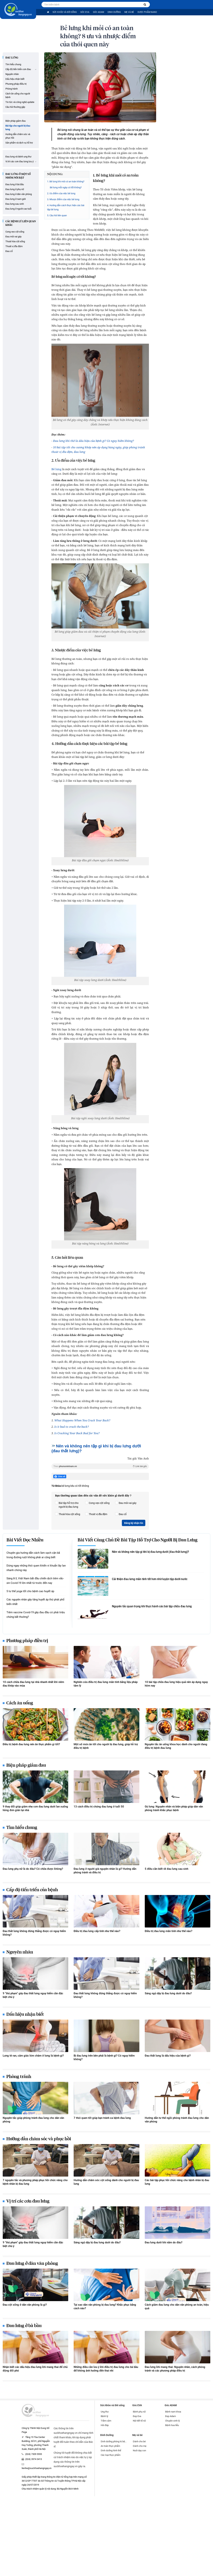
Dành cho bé (139, 2441)
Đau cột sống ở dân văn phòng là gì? (25, 2304)
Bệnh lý (104, 2416)
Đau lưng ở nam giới (15, 199)
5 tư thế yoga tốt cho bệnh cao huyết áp (30, 1591)
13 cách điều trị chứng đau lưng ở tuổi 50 (99, 1806)
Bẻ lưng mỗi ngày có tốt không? (66, 187)
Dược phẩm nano (147, 12)
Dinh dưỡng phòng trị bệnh (114, 2441)
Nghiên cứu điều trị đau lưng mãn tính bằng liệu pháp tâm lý (106, 1683)
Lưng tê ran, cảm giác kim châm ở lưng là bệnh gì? (33, 2055)
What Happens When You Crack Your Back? (82, 1420)
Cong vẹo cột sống (14, 231)
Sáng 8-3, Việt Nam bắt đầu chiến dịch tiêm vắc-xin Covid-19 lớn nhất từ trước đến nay (35, 1581)
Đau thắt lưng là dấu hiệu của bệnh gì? (168, 2055)
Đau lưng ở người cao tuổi (18, 208)
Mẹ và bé (129, 12)
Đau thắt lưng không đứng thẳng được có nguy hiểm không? (34, 1932)
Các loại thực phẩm (110, 2455)
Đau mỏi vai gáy (13, 236)
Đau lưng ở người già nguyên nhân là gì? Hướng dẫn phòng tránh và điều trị (105, 1870)
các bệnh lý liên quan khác (20, 223)
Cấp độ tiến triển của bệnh (32, 1890)
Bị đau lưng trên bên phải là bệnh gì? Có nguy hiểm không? (104, 2057)
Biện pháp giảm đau (15, 120)
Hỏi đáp (105, 2425)
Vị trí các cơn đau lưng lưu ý (19, 161)
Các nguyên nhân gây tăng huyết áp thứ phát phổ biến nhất (35, 1602)
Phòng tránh (11, 88)
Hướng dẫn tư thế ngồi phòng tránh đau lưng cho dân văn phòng (177, 2119)
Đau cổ (9, 251)
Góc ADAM (98, 12)
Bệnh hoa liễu (172, 2425)
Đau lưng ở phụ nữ (14, 189)
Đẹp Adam (170, 2416)
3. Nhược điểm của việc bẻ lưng (63, 199)
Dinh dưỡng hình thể (111, 2450)
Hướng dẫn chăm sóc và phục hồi (17, 136)
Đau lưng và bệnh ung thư (18, 156)
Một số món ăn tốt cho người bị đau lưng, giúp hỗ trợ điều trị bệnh (106, 1746)
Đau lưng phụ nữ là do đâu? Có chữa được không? (33, 1868)
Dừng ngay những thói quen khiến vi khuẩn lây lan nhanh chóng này (36, 1568)
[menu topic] (36, 69)
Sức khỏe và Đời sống (65, 12)
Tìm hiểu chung (13, 64)
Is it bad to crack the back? (71, 1426)
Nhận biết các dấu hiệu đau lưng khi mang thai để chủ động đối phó (35, 2368)
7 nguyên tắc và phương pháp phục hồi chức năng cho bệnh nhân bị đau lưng (35, 2182)
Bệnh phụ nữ (139, 2411)
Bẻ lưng (56, 469)
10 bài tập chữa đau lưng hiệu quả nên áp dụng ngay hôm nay (176, 1683)
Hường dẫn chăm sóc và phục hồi (38, 2139)
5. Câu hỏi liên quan (57, 215)
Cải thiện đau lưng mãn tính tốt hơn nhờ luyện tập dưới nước (149, 1579)
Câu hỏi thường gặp (15, 107)
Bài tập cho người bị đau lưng (17, 127)
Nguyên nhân (12, 74)
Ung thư (105, 2411)
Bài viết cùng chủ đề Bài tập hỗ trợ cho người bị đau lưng (137, 1540)
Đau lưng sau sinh (14, 204)
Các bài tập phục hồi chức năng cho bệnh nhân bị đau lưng (177, 2182)
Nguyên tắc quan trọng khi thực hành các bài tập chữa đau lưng (152, 1606)
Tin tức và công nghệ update (19, 102)
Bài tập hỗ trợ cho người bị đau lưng (67, 1504)
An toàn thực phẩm (110, 2446)
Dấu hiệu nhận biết (14, 79)
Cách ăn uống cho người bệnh (17, 95)
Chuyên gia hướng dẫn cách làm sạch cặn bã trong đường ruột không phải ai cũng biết (33, 1555)
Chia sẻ (60, 1476)
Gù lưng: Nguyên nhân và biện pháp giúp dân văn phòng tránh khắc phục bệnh (174, 1808)
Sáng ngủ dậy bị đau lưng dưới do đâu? (168, 1993)
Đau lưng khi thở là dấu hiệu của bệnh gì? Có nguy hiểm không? (93, 441)
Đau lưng (11, 57)
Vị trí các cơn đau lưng (27, 2201)
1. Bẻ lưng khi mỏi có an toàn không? (65, 181)
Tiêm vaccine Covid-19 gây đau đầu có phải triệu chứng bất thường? (35, 1614)
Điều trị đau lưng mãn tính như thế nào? (168, 1931)
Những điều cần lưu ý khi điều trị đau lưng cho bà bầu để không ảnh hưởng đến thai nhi (106, 2368)
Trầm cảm (106, 2420)
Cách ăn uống (19, 1703)
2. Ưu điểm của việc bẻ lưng (61, 193)
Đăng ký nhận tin (133, 1523)
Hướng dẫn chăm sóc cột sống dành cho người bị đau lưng (106, 2182)
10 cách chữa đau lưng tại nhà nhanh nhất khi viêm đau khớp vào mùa (33, 1683)
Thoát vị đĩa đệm (14, 246)
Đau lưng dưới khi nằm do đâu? (163, 2242)
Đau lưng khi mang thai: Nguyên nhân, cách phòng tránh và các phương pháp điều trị (175, 2368)
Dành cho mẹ (139, 2446)
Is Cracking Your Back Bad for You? (77, 1433)
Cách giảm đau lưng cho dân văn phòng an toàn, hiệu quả (177, 2306)
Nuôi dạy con (139, 2450)
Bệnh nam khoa (173, 2411)
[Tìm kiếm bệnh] (145, 4)
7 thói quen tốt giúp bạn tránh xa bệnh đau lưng (102, 2118)
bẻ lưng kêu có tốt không (75, 1485)
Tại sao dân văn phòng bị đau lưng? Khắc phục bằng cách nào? (105, 2306)
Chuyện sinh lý (172, 2420)
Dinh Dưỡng (114, 12)
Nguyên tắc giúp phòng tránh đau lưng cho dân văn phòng (33, 2119)
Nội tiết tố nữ (139, 2420)
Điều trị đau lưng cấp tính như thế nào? (97, 1931)
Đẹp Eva (137, 2416)
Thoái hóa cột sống (15, 241)
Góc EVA (84, 12)
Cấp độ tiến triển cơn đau (18, 69)
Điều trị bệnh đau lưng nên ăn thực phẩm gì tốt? (31, 1744)
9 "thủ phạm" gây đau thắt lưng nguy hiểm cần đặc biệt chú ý (33, 1995)
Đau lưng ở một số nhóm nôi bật (18, 176)
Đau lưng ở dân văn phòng (18, 194)
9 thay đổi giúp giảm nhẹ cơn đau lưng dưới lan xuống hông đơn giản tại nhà (35, 1808)
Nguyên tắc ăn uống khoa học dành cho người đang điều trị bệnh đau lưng (176, 1746)
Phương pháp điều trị (16, 83)
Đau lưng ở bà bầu (14, 184)
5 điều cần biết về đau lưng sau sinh (166, 1868)
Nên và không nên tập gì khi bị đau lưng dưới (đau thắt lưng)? (150, 1552)
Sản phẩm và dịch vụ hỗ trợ (19, 142)
